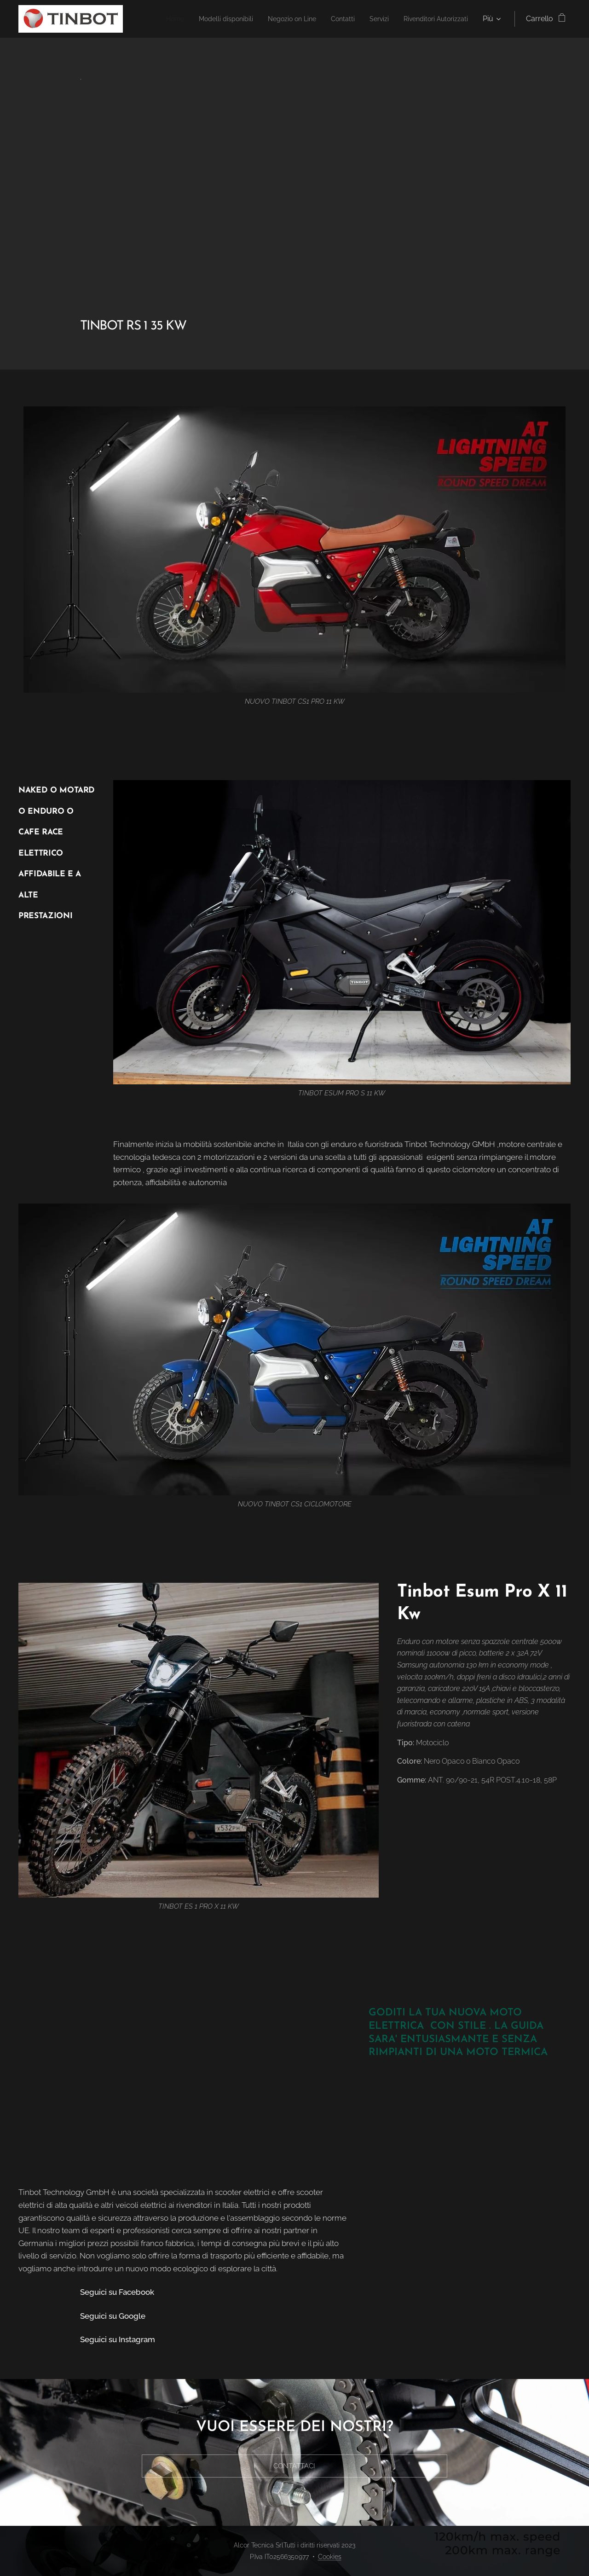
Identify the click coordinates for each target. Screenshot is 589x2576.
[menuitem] (237, 18)
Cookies (329, 2556)
